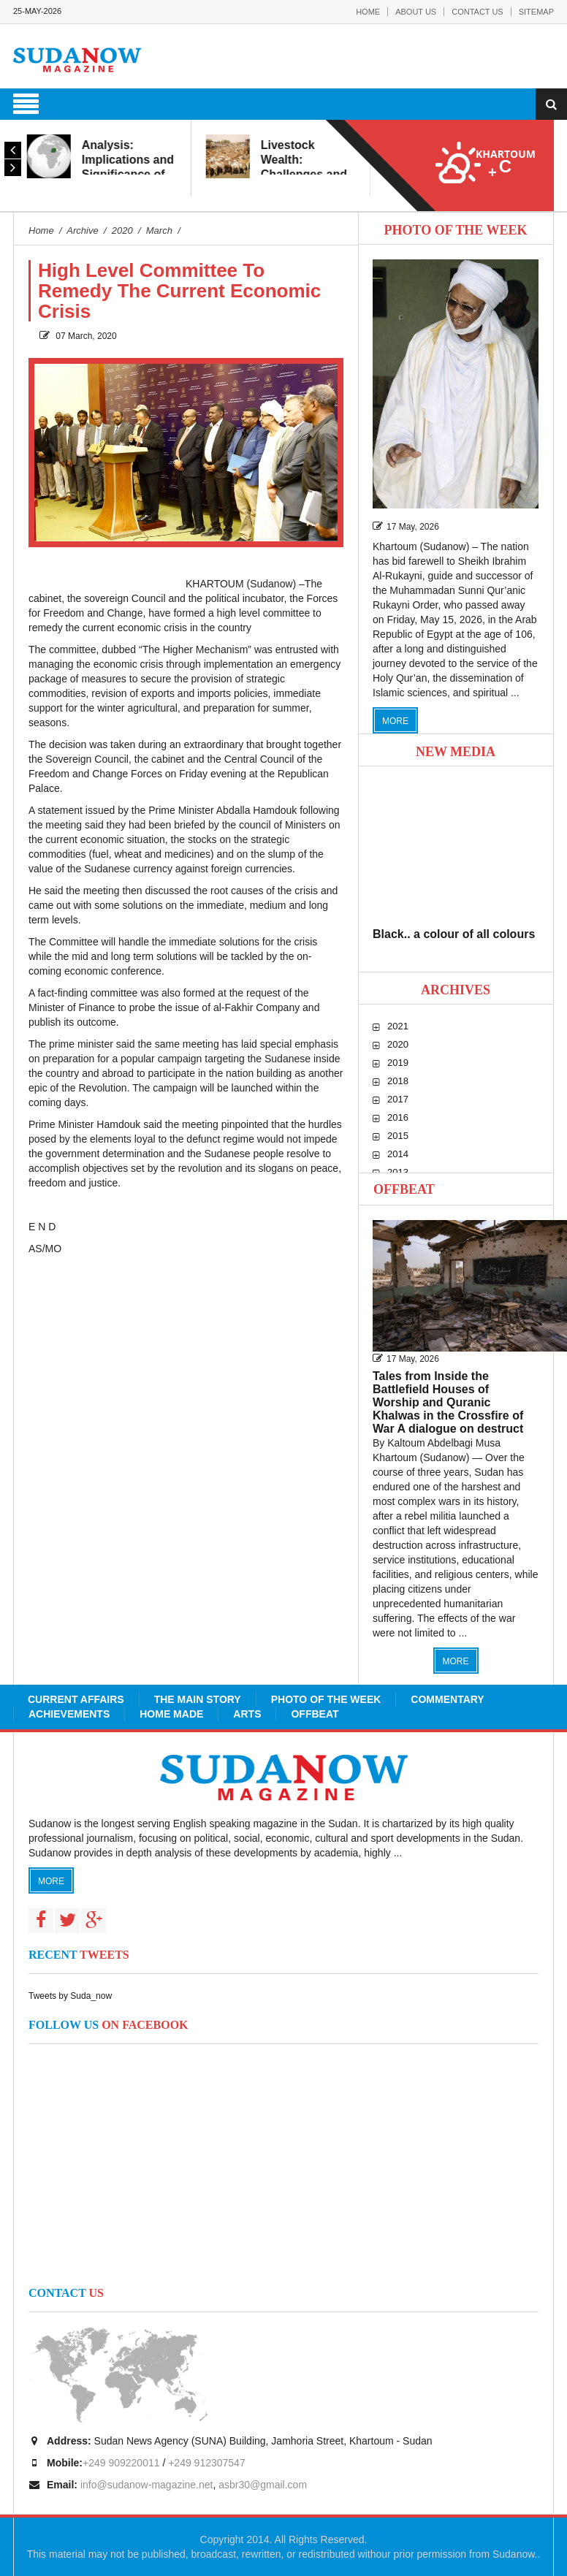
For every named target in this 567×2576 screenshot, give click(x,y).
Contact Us (477, 11)
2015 (397, 1135)
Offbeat (404, 1189)
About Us (415, 11)
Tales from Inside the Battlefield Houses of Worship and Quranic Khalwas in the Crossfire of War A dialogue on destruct (448, 1402)
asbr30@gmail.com (262, 2485)
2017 (397, 1099)
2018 (397, 1080)
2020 (397, 1044)
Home (368, 11)
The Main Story (197, 1699)
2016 (397, 1117)
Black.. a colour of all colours (454, 934)
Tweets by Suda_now (70, 1996)
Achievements (69, 1714)
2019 (397, 1062)
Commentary (447, 1699)
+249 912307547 (207, 2463)
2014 (397, 1153)
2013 (397, 1172)
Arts (247, 1714)
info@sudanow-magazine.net (146, 2485)
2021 (397, 1026)
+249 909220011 (121, 2463)
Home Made (171, 1714)
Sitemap (536, 11)
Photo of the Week (326, 1699)
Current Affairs (76, 1699)
